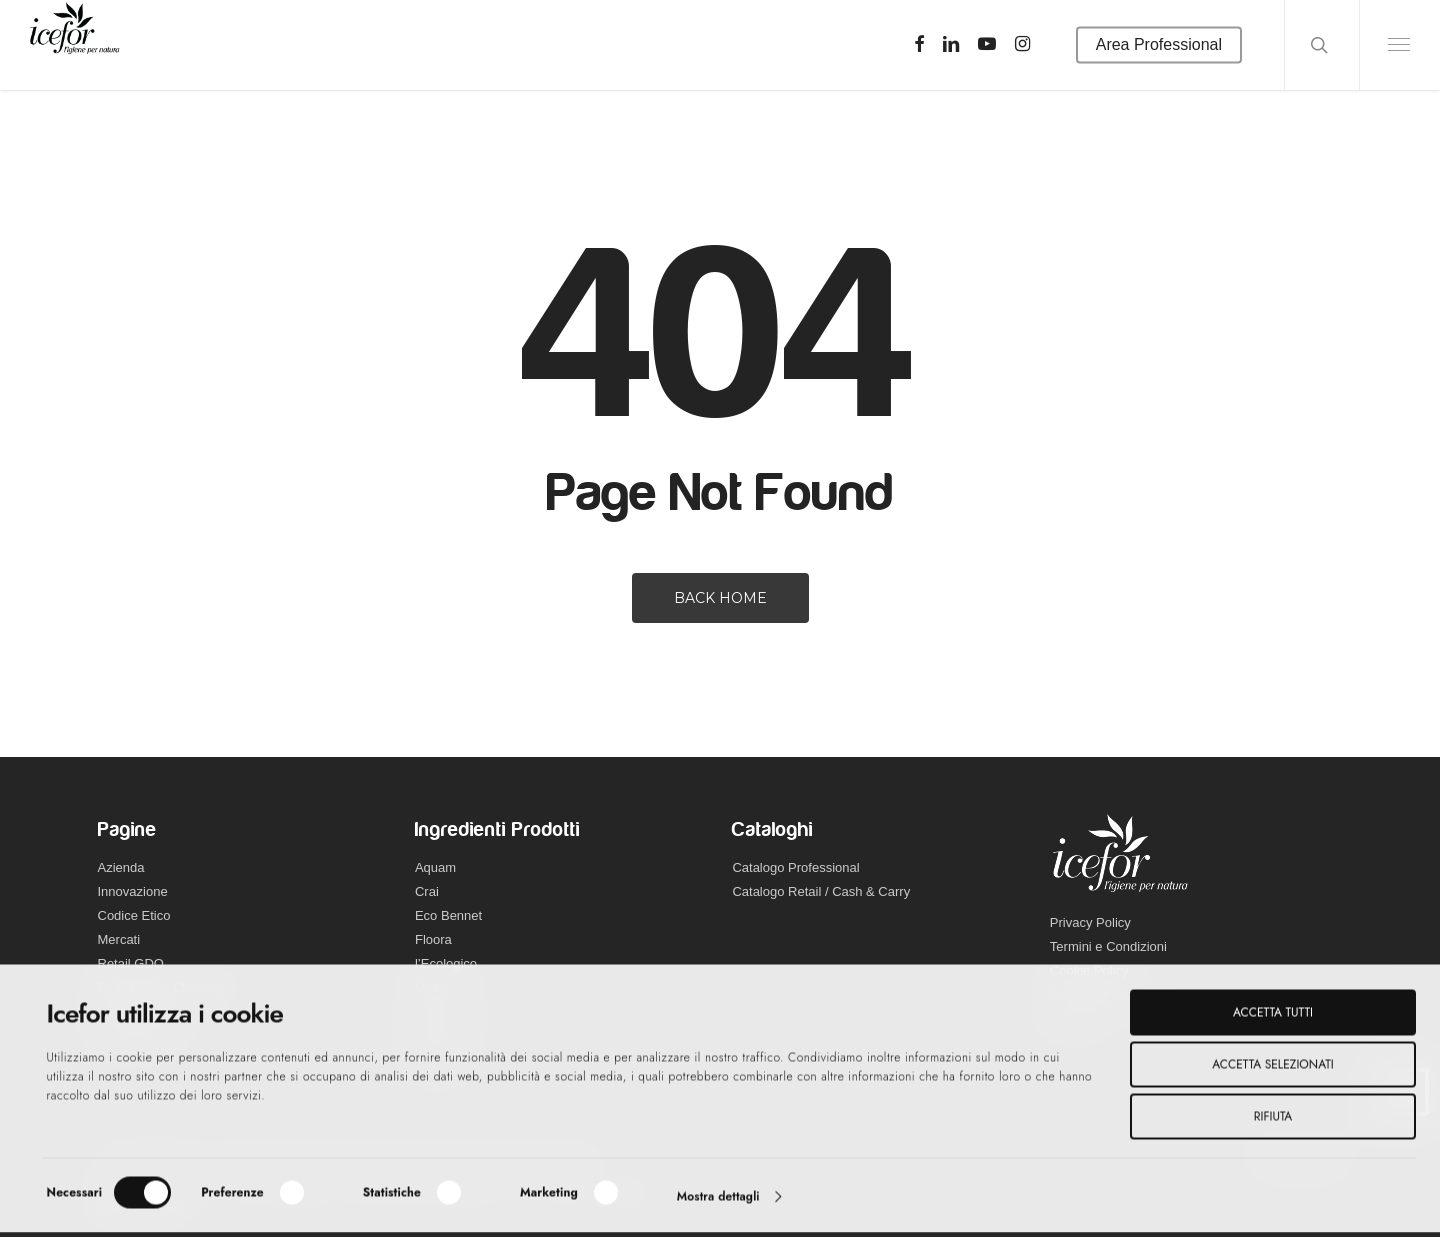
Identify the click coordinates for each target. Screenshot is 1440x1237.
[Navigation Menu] (1399, 45)
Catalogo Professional (795, 867)
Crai (427, 891)
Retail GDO (131, 963)
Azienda (121, 867)
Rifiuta (1273, 1121)
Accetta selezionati (1272, 1069)
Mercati (119, 939)
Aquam (435, 867)
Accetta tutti (1273, 1017)
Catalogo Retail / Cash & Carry (821, 891)
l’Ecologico (446, 963)
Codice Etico (134, 915)
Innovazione (133, 891)
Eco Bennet (448, 915)
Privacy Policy (1090, 922)
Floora (433, 939)
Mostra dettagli (718, 1201)
